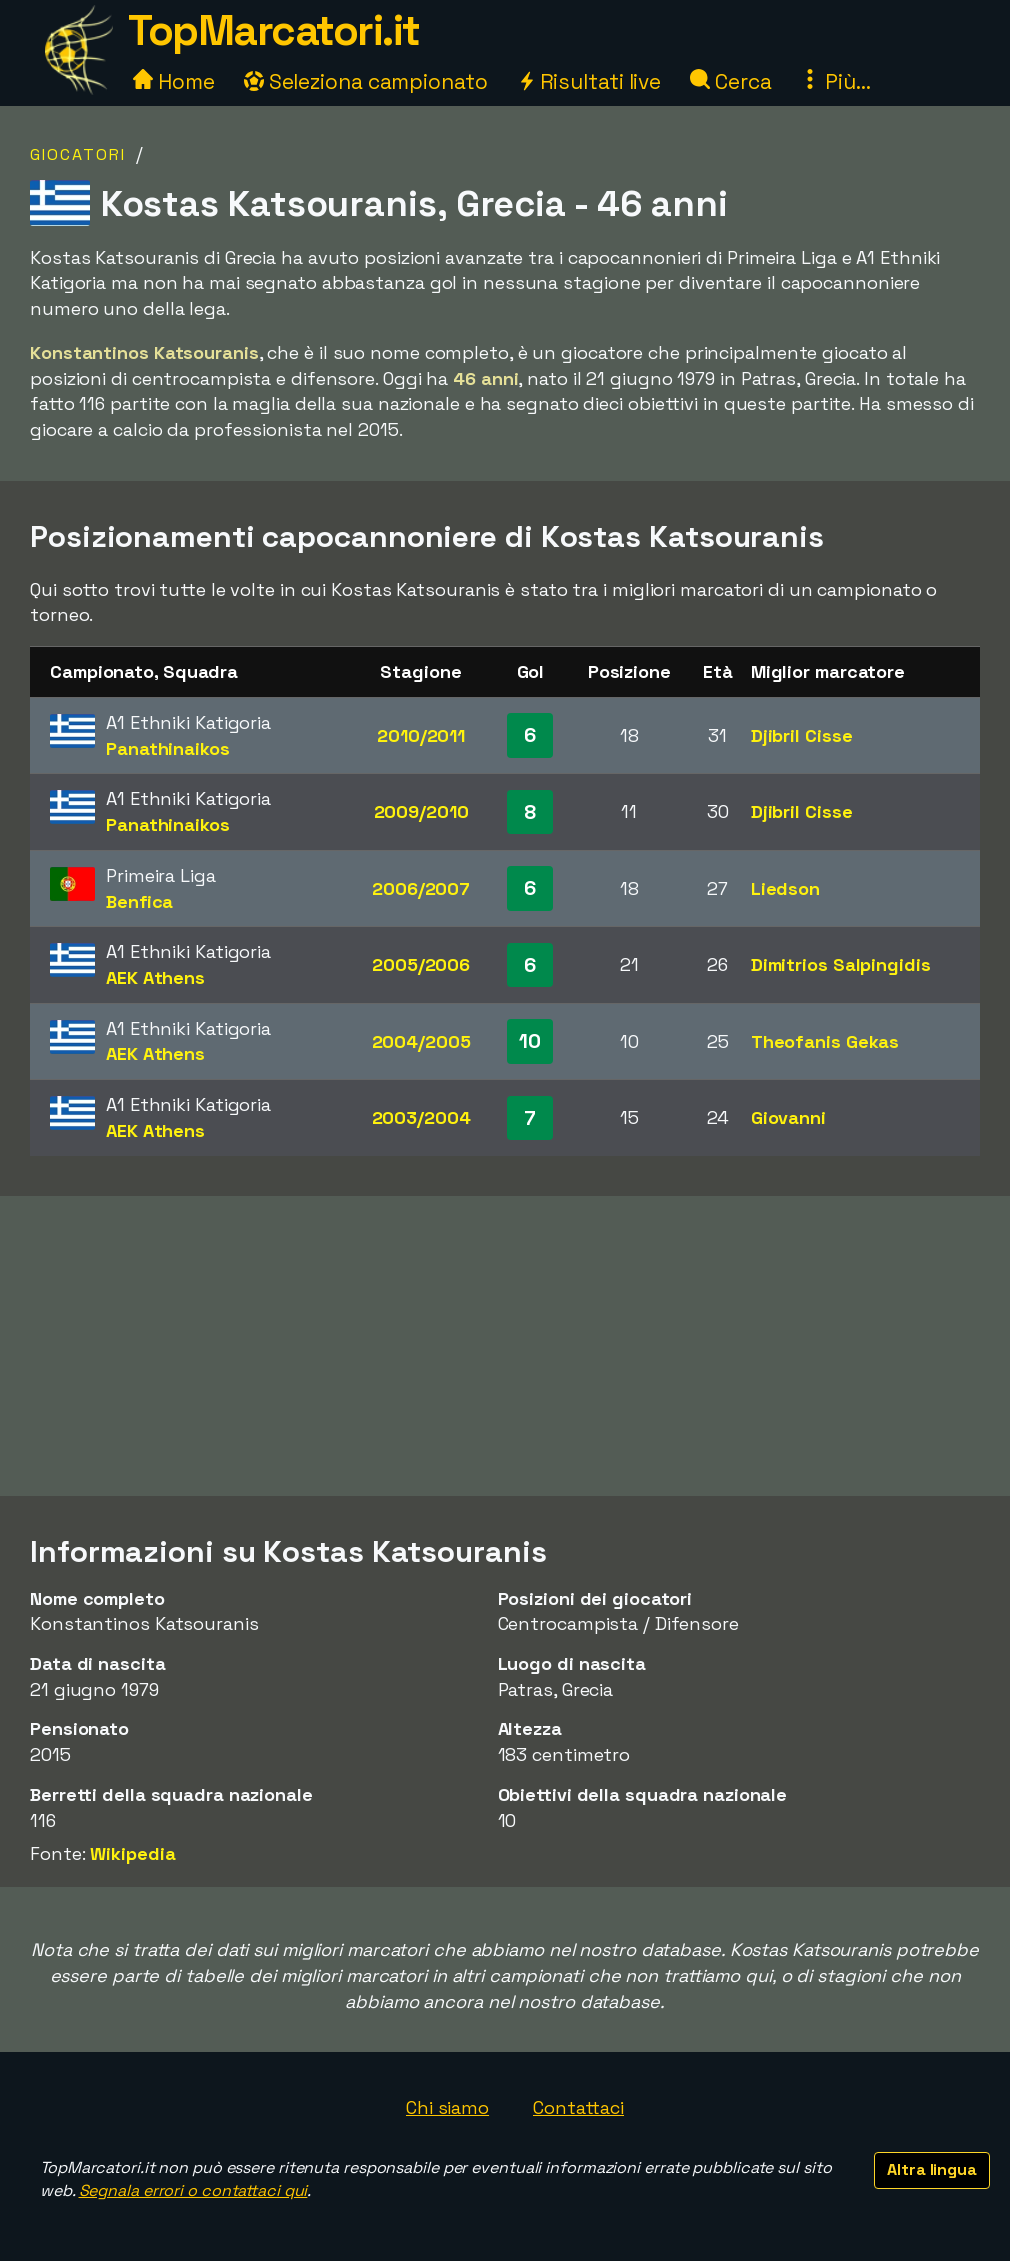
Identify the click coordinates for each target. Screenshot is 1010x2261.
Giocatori (78, 154)
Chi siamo (447, 2107)
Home (174, 81)
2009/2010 (421, 811)
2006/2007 (421, 888)
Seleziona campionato (366, 81)
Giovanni (788, 1117)
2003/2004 (421, 1117)
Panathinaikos (168, 748)
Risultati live (589, 81)
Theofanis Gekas (825, 1041)
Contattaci (578, 2107)
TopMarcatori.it (274, 30)
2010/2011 (421, 735)
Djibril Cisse (802, 735)
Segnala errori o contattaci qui (193, 2190)
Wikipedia (132, 1853)
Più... (835, 81)
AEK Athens (155, 977)
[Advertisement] (505, 1346)
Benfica (139, 901)
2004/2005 (421, 1041)
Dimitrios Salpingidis (841, 964)
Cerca (730, 81)
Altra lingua (932, 2169)
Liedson (785, 888)
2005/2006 (421, 964)
